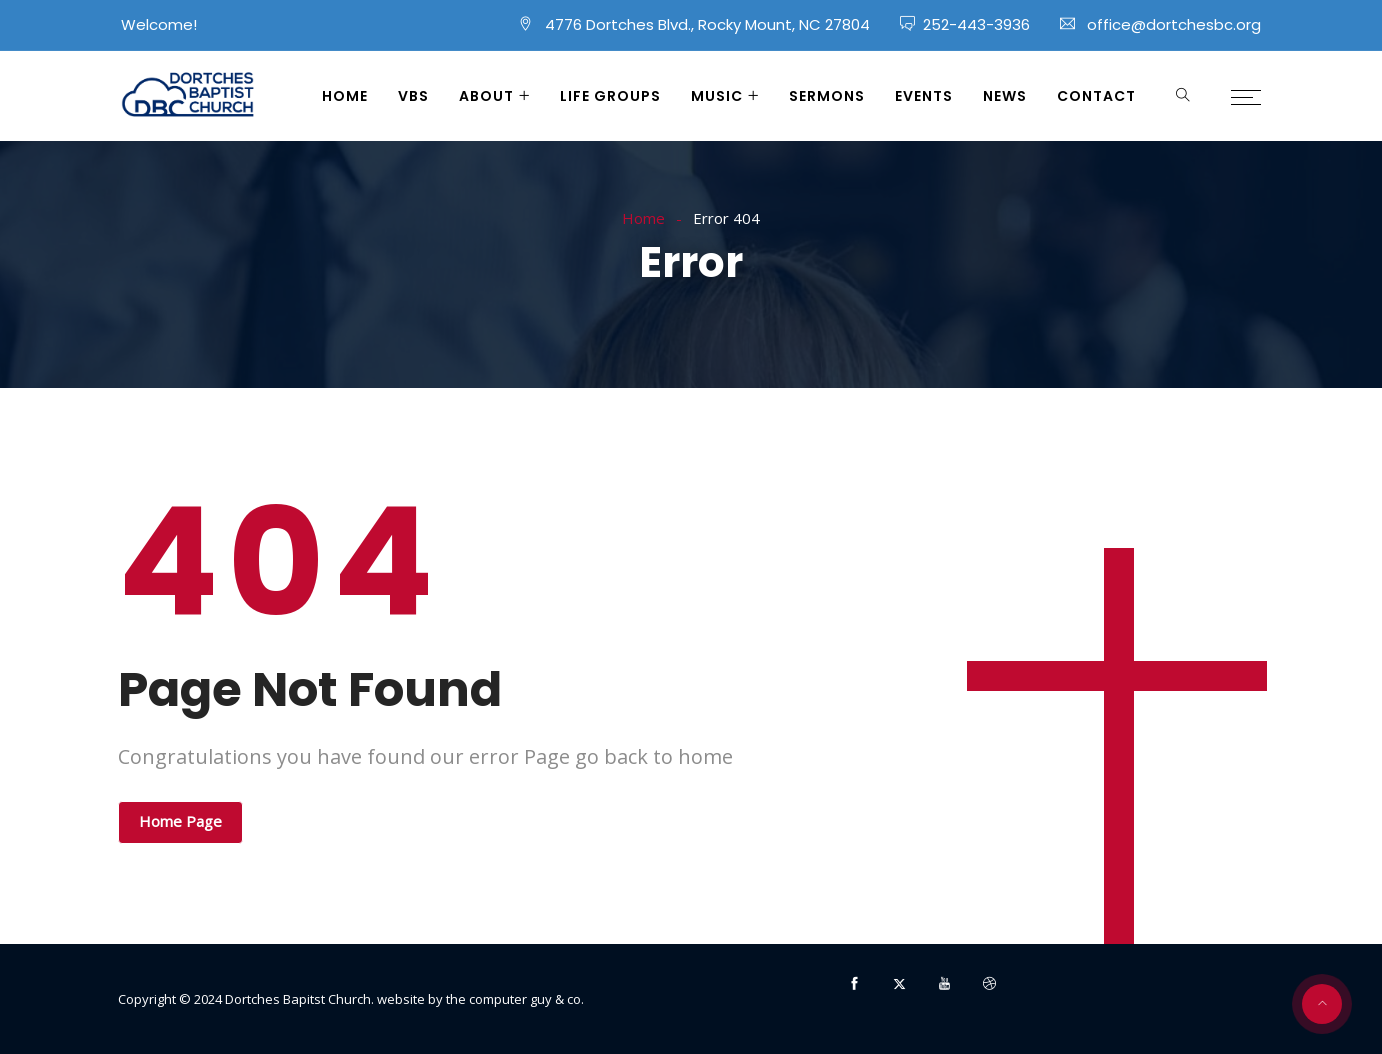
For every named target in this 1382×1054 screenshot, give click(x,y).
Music (717, 96)
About (486, 96)
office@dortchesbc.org (1174, 24)
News (1005, 96)
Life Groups (610, 96)
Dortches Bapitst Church (298, 999)
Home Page (180, 821)
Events (924, 96)
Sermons (827, 96)
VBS (413, 96)
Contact (1096, 96)
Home (345, 96)
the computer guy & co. (515, 999)
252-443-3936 (976, 24)
